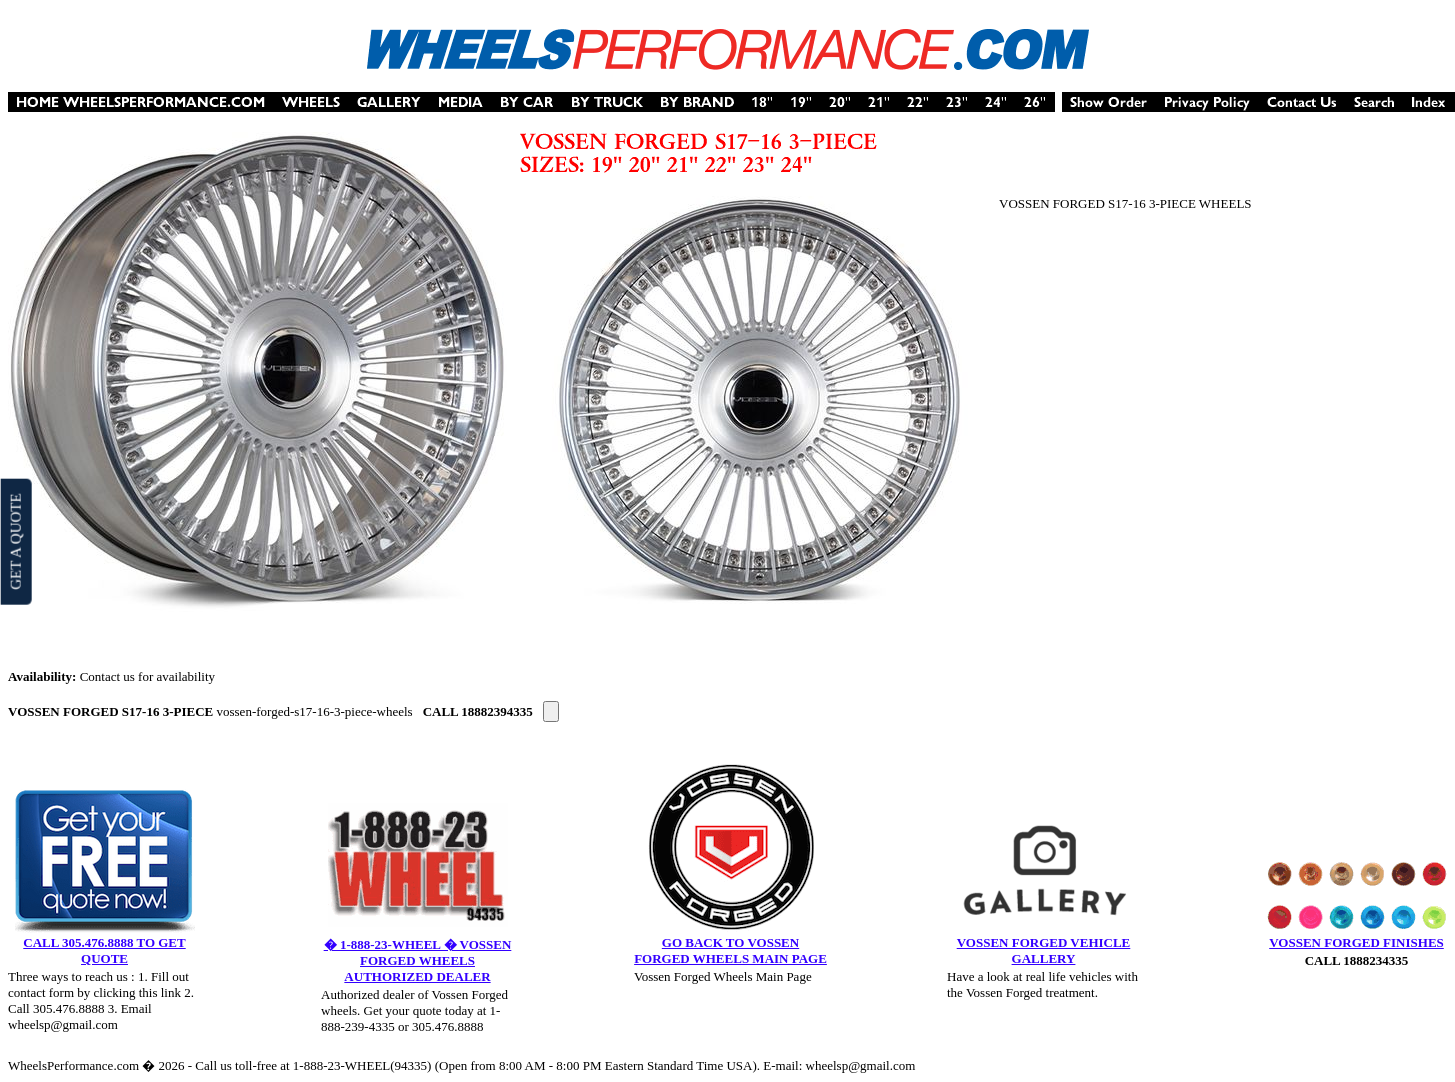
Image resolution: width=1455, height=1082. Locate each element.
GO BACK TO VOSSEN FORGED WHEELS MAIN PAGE (730, 950)
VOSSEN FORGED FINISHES (1356, 942)
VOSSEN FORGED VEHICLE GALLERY (1044, 950)
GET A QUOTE (15, 541)
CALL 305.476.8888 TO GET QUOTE (104, 950)
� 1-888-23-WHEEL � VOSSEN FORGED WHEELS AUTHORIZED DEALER (418, 960)
